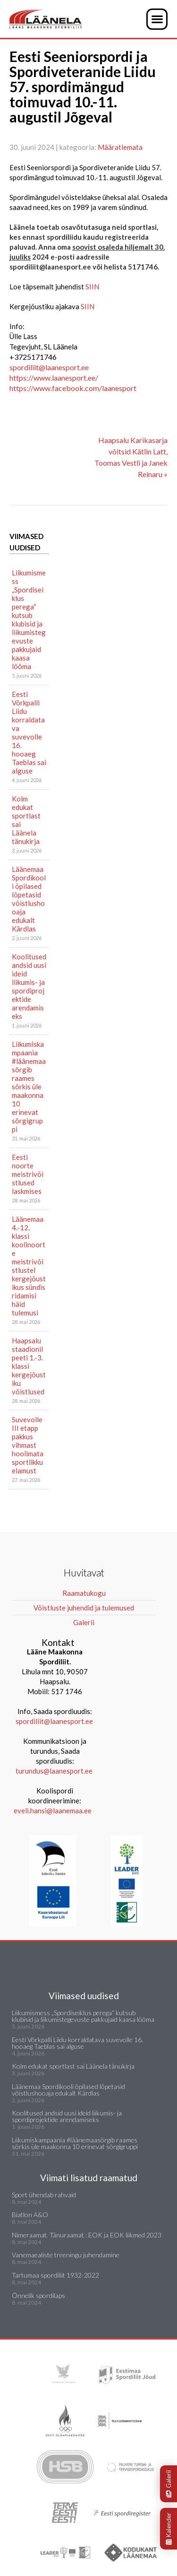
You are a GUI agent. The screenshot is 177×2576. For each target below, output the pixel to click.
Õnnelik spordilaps (38, 2295)
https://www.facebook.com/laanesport (72, 387)
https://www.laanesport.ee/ (53, 377)
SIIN (92, 286)
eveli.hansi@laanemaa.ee (53, 1810)
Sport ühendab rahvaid (44, 2195)
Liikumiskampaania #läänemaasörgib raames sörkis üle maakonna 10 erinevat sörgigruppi (29, 1086)
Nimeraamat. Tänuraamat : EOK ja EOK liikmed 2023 (86, 2235)
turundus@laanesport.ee (55, 1771)
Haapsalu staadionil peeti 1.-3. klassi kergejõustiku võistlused (29, 1366)
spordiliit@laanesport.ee (49, 367)
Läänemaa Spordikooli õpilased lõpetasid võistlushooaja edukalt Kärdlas (29, 899)
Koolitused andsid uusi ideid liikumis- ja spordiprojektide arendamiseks (29, 986)
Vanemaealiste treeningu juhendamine (65, 2255)
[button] (157, 19)
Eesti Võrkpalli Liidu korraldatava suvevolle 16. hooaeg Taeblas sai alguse (29, 732)
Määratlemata (120, 147)
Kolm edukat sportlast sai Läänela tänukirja (26, 819)
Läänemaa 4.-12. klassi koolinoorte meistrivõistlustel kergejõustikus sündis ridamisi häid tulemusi (29, 1266)
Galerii (168, 2484)
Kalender (168, 2529)
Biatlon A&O (30, 2214)
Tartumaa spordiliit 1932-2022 (55, 2275)
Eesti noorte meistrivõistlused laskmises (27, 1174)
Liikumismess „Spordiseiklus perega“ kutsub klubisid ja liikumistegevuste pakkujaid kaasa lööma (29, 619)
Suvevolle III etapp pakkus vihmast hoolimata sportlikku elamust (27, 1445)
